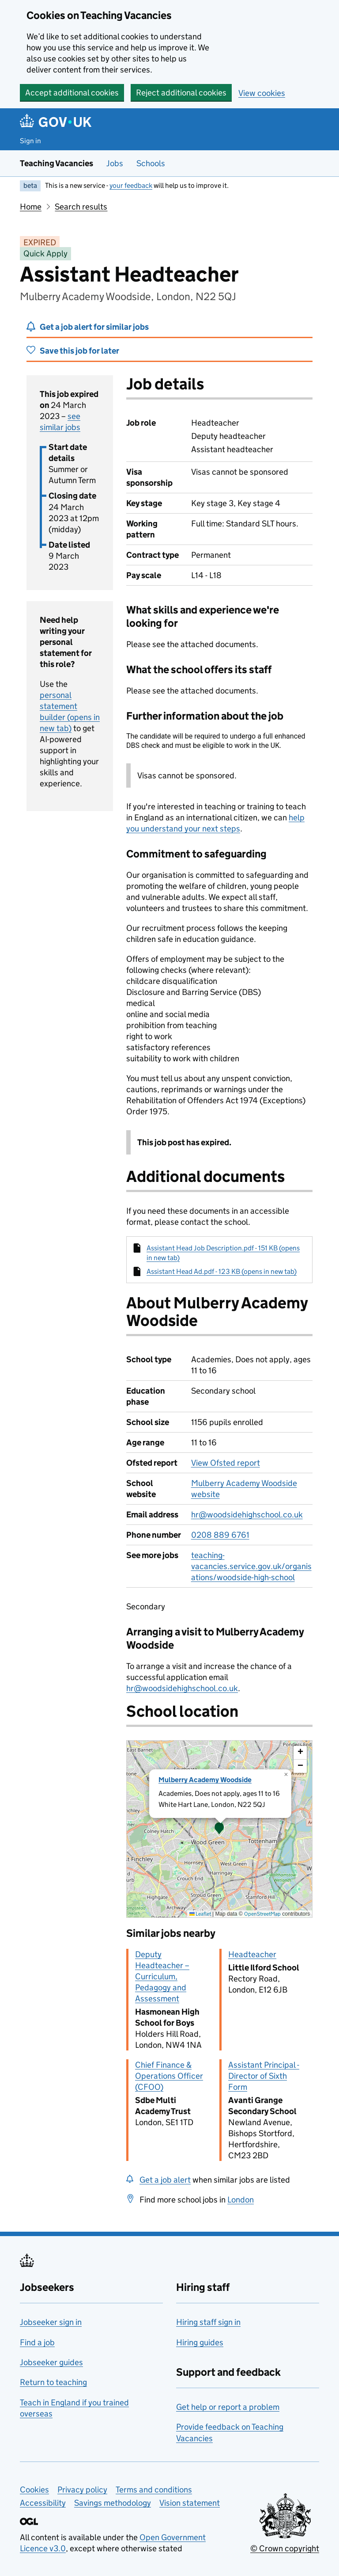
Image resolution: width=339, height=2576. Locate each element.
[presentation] (219, 1829)
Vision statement (189, 2503)
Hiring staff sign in (208, 2322)
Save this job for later (79, 351)
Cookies (34, 2490)
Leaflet (200, 1913)
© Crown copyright (284, 2548)
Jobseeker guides (51, 2362)
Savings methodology (112, 2503)
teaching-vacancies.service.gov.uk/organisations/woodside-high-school (251, 1566)
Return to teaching (53, 2382)
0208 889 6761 (220, 1535)
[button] (219, 1829)
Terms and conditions (154, 2490)
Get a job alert (165, 2180)
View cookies (261, 93)
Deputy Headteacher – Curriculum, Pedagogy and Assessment (162, 1976)
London (240, 2200)
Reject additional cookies (181, 93)
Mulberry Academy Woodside (205, 1780)
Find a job (37, 2342)
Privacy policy (82, 2490)
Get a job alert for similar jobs (94, 327)
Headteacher (252, 1954)
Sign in (30, 141)
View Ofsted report (225, 1463)
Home (30, 207)
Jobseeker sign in (51, 2322)
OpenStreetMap (262, 1913)
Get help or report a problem (227, 2407)
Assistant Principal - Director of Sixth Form (263, 2076)
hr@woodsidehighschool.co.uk (247, 1514)
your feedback (130, 185)
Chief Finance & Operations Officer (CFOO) (169, 2076)
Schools (150, 163)
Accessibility (43, 2503)
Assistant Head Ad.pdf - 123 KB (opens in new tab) (222, 1271)
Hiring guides (199, 2342)
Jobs (114, 163)
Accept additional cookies (72, 93)
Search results (81, 207)
